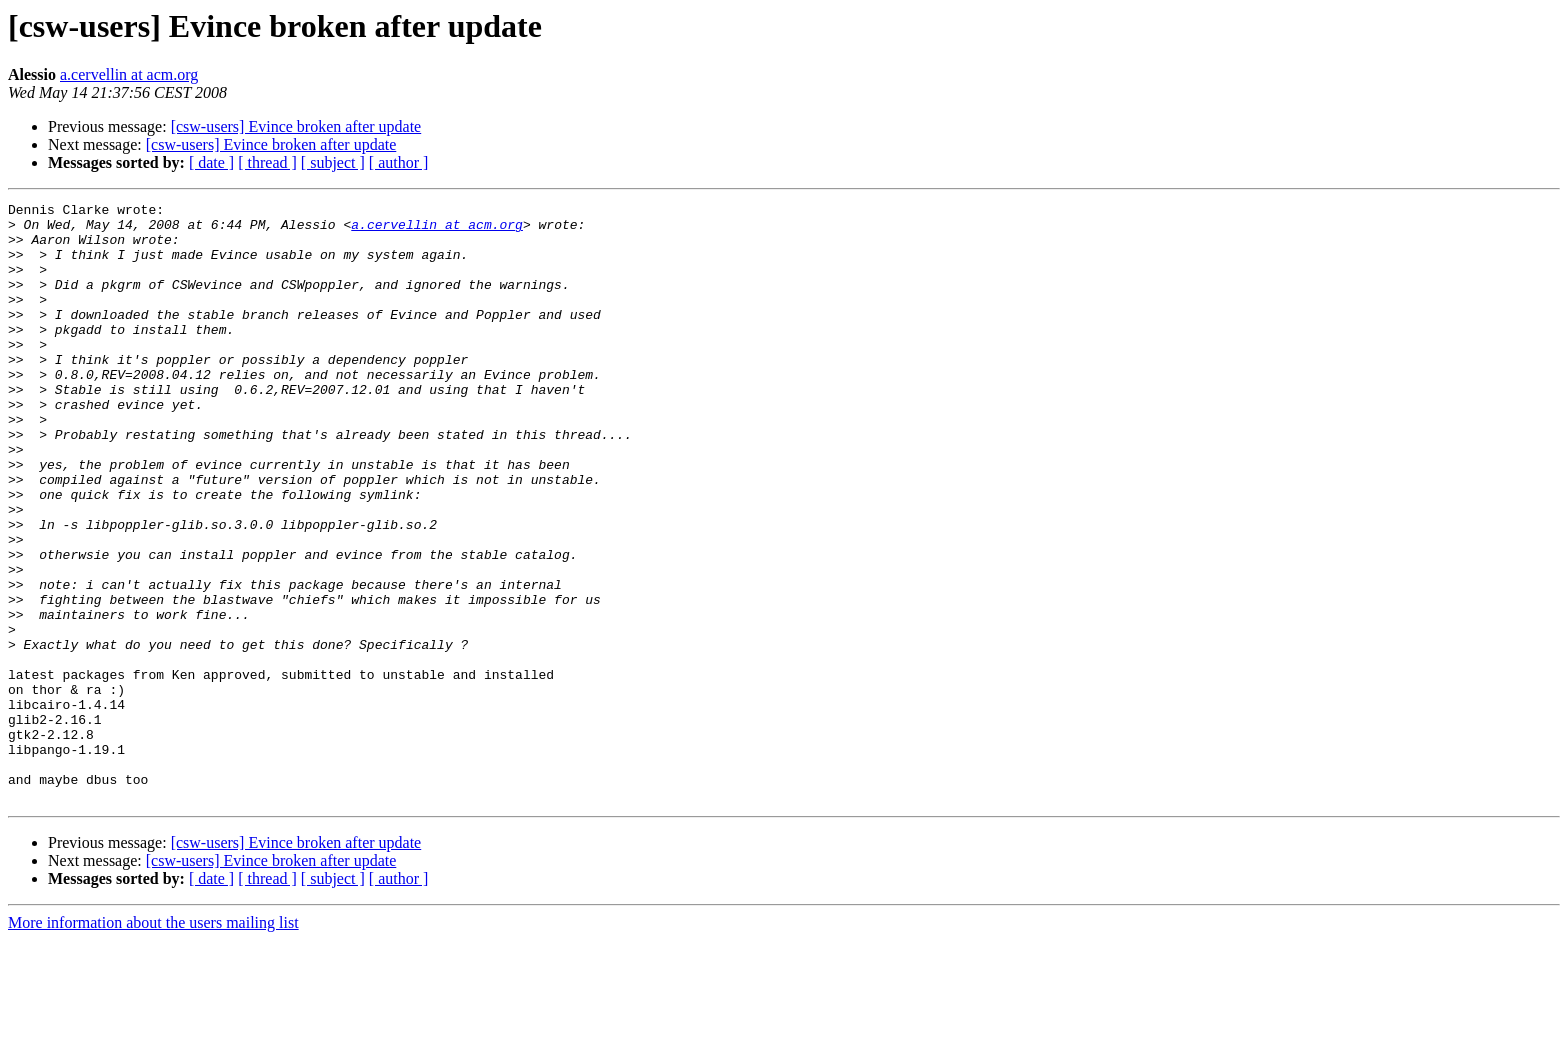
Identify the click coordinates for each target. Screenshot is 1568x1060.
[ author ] (399, 162)
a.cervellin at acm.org (129, 74)
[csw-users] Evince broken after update (296, 126)
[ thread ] (267, 162)
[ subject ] (333, 162)
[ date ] (211, 162)
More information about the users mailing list (153, 1042)
